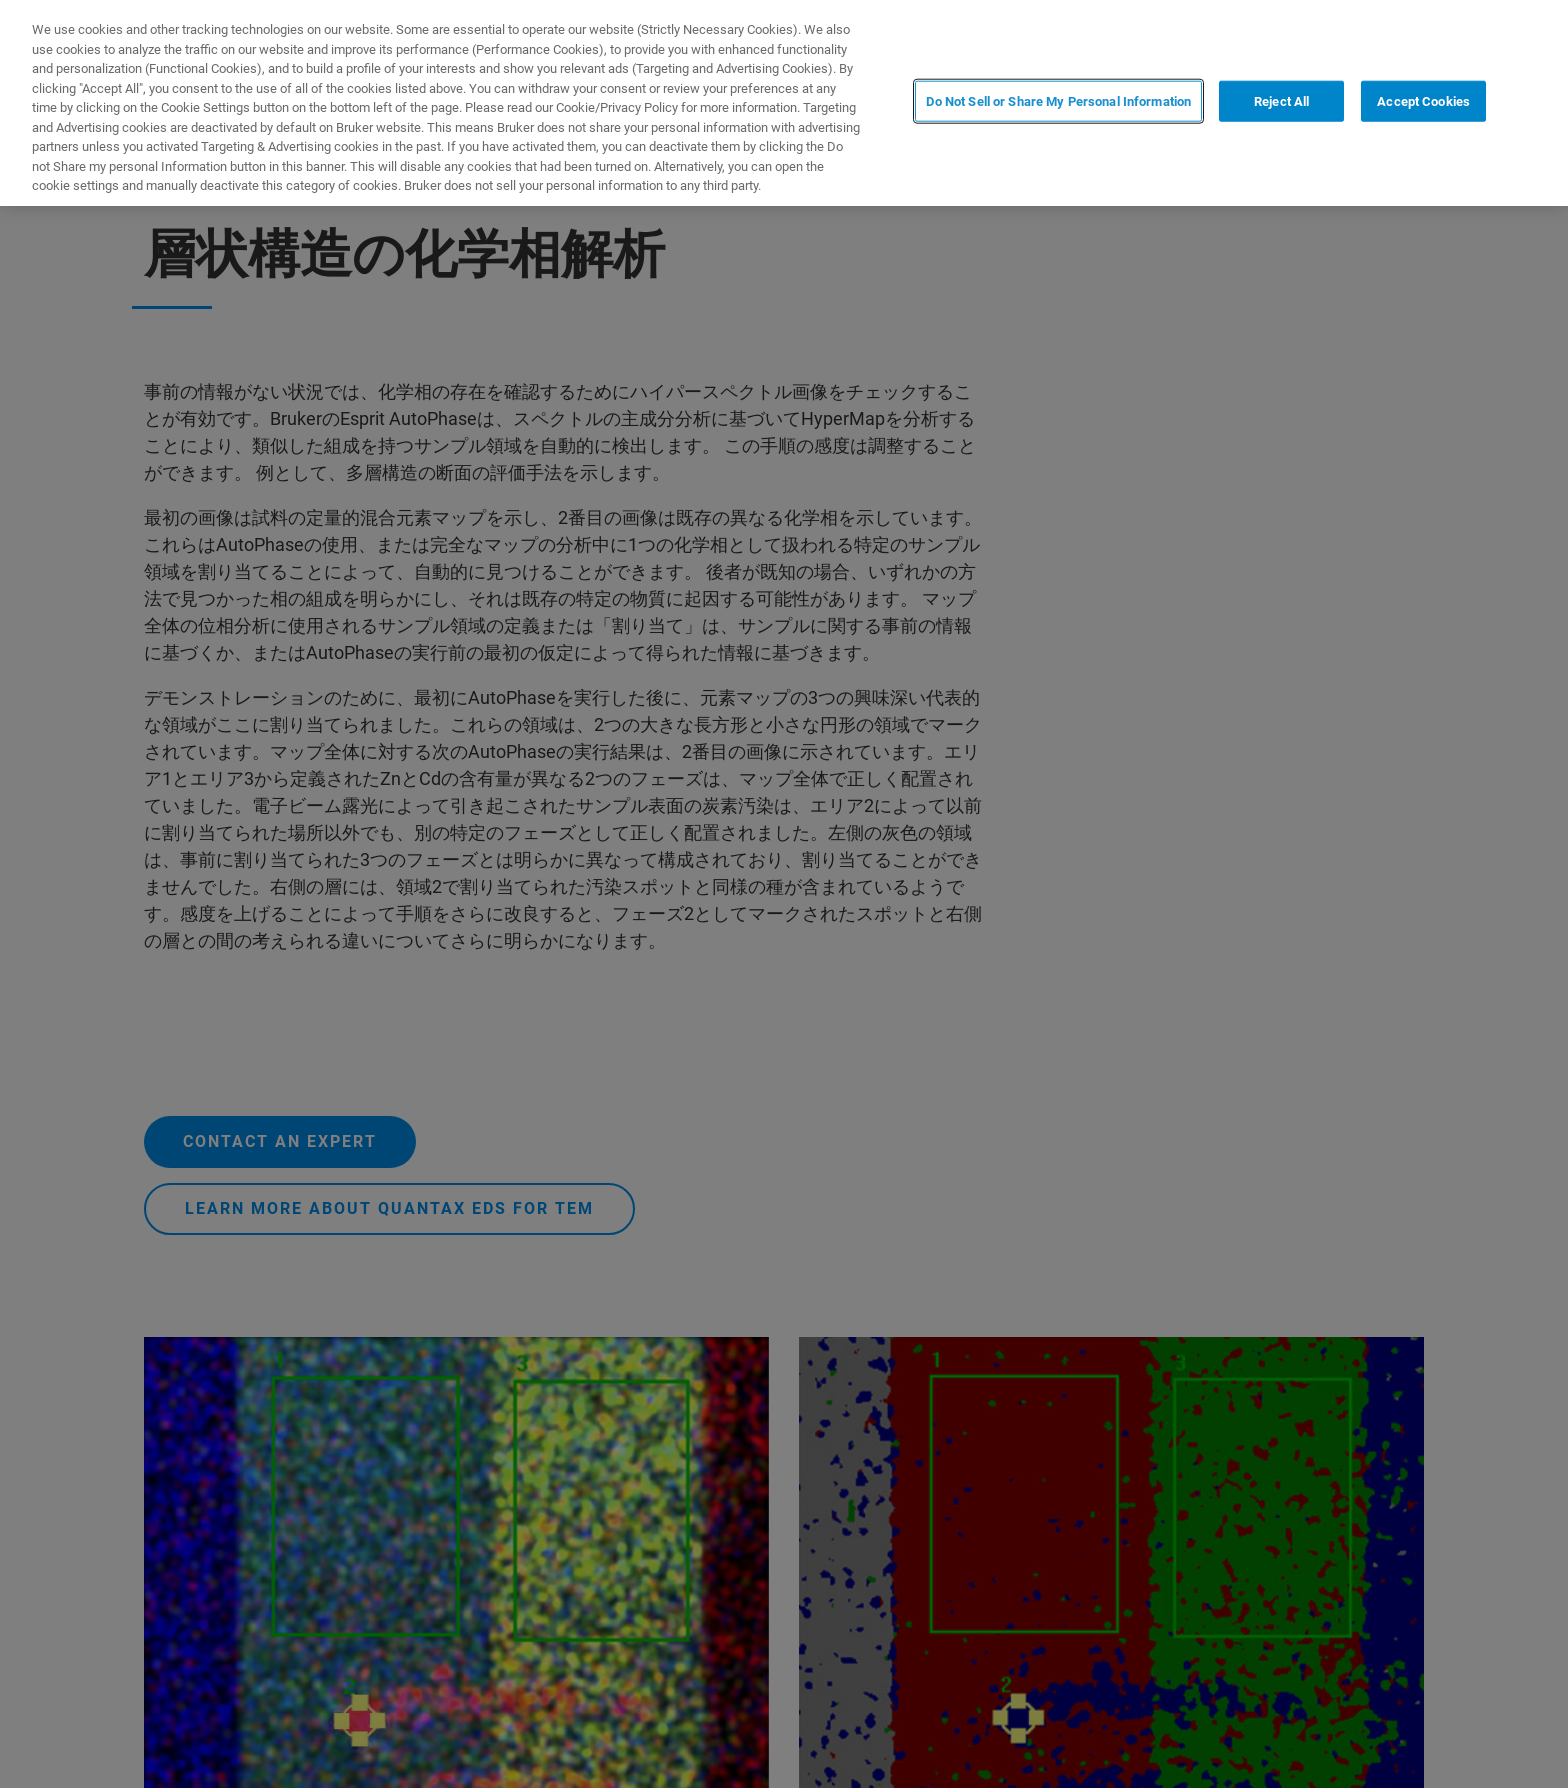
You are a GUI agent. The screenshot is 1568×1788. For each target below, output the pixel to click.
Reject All (1281, 101)
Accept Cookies (1423, 101)
